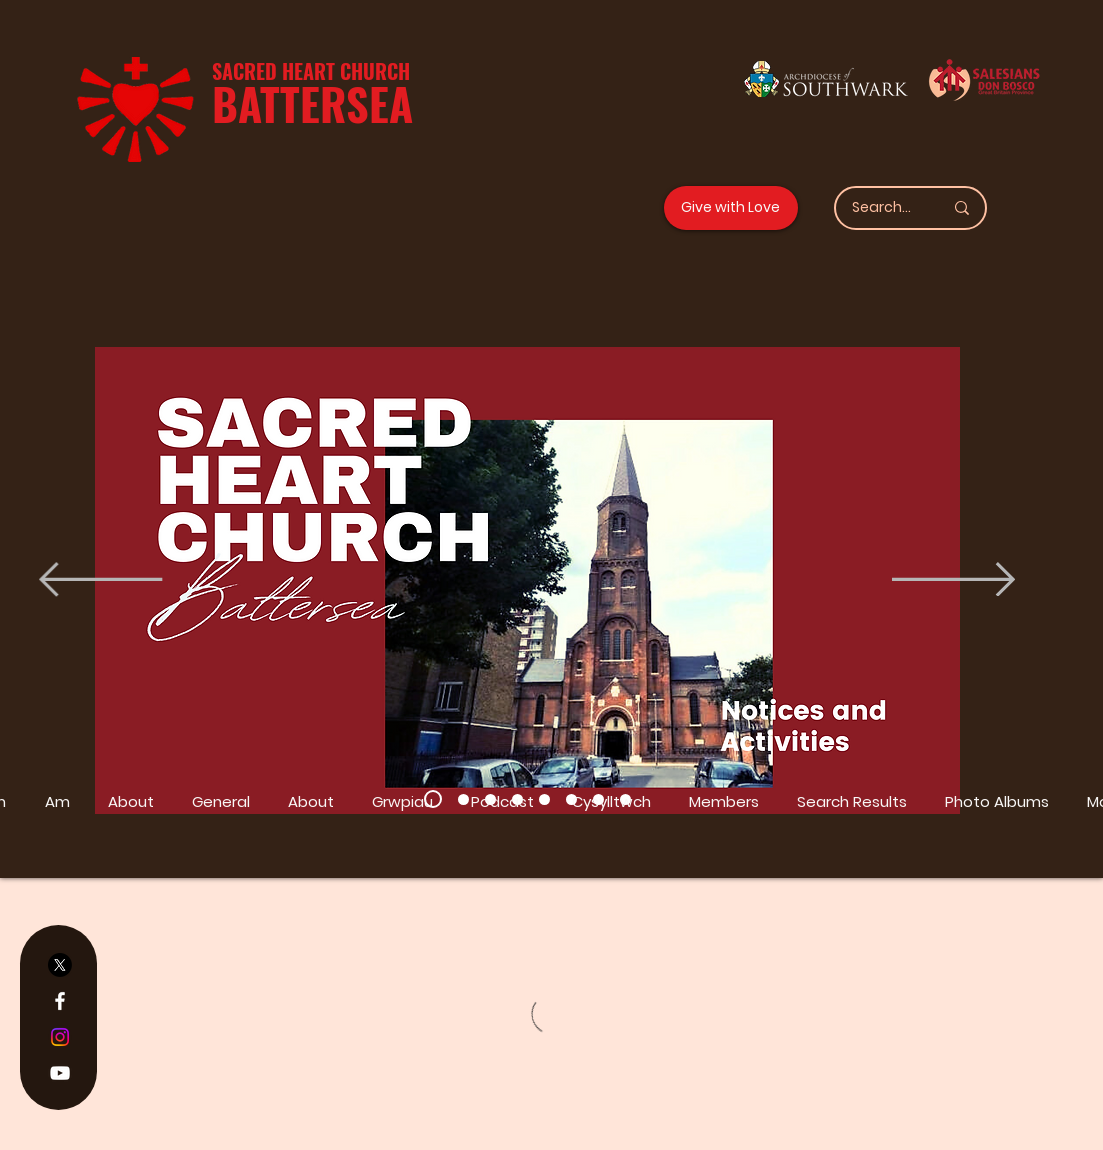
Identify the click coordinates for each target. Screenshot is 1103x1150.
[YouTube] (60, 1073)
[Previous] (100, 581)
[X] (60, 965)
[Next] (953, 581)
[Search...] (882, 208)
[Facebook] (60, 1001)
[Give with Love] (731, 208)
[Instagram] (60, 1037)
